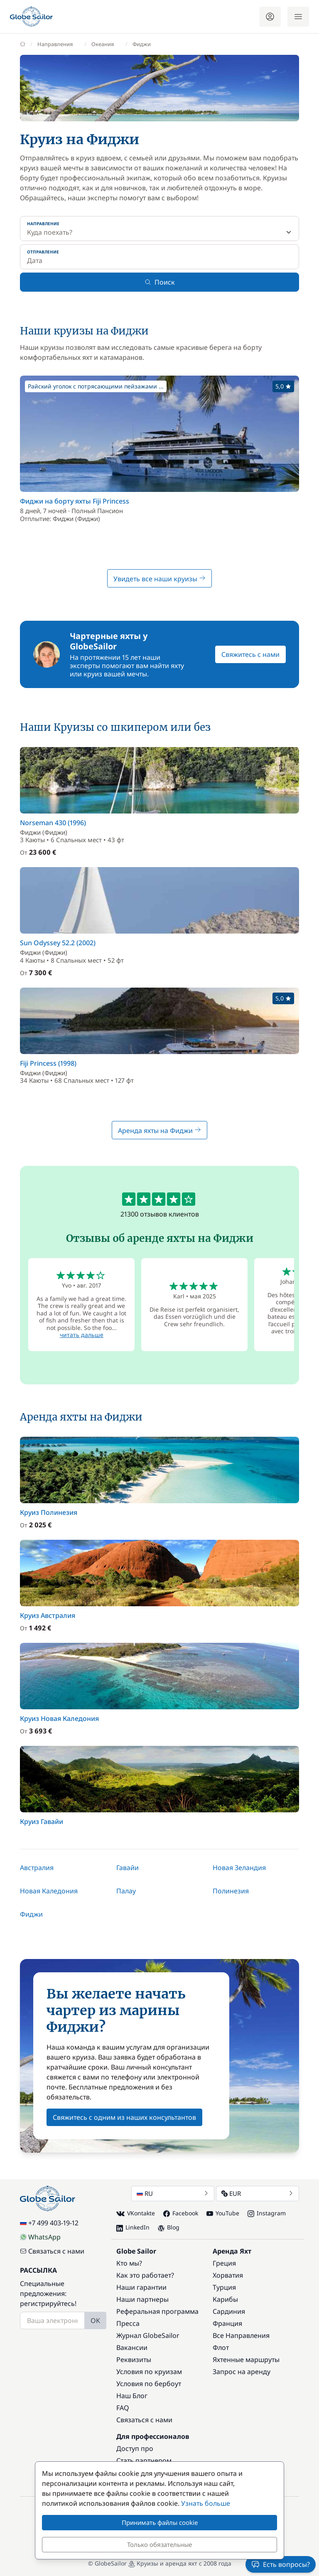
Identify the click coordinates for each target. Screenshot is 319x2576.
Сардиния (229, 2311)
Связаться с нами (52, 2251)
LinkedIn (133, 2227)
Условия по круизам (149, 2371)
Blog (168, 2227)
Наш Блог (131, 2395)
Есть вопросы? (280, 2564)
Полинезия (231, 1890)
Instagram (267, 2213)
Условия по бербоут (148, 2383)
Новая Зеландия (239, 1867)
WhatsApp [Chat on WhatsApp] (40, 2237)
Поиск (160, 282)
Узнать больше (205, 2503)
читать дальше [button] (81, 1335)
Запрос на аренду (241, 2371)
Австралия (37, 1867)
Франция (227, 2323)
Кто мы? (129, 2263)
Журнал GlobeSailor (147, 2335)
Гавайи (127, 1867)
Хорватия (228, 2275)
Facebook (180, 2213)
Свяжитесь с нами (250, 654)
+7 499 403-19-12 (49, 2222)
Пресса (128, 2323)
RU (173, 2193)
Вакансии (131, 2347)
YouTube (222, 2213)
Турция (224, 2287)
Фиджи (31, 1914)
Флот (221, 2347)
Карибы (225, 2299)
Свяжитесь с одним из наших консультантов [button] (124, 2117)
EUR (257, 2193)
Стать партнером (144, 2460)
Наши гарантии (141, 2287)
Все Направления (241, 2335)
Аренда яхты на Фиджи (159, 1130)
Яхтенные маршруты (246, 2359)
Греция (224, 2263)
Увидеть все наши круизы (159, 578)
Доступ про (134, 2448)
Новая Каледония (49, 1890)
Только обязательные (159, 2544)
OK (95, 2320)
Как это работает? (145, 2275)
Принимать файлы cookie (160, 2522)
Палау (126, 1890)
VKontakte (135, 2213)
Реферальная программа (157, 2311)
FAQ (122, 2407)
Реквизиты (133, 2359)
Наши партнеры (142, 2299)
